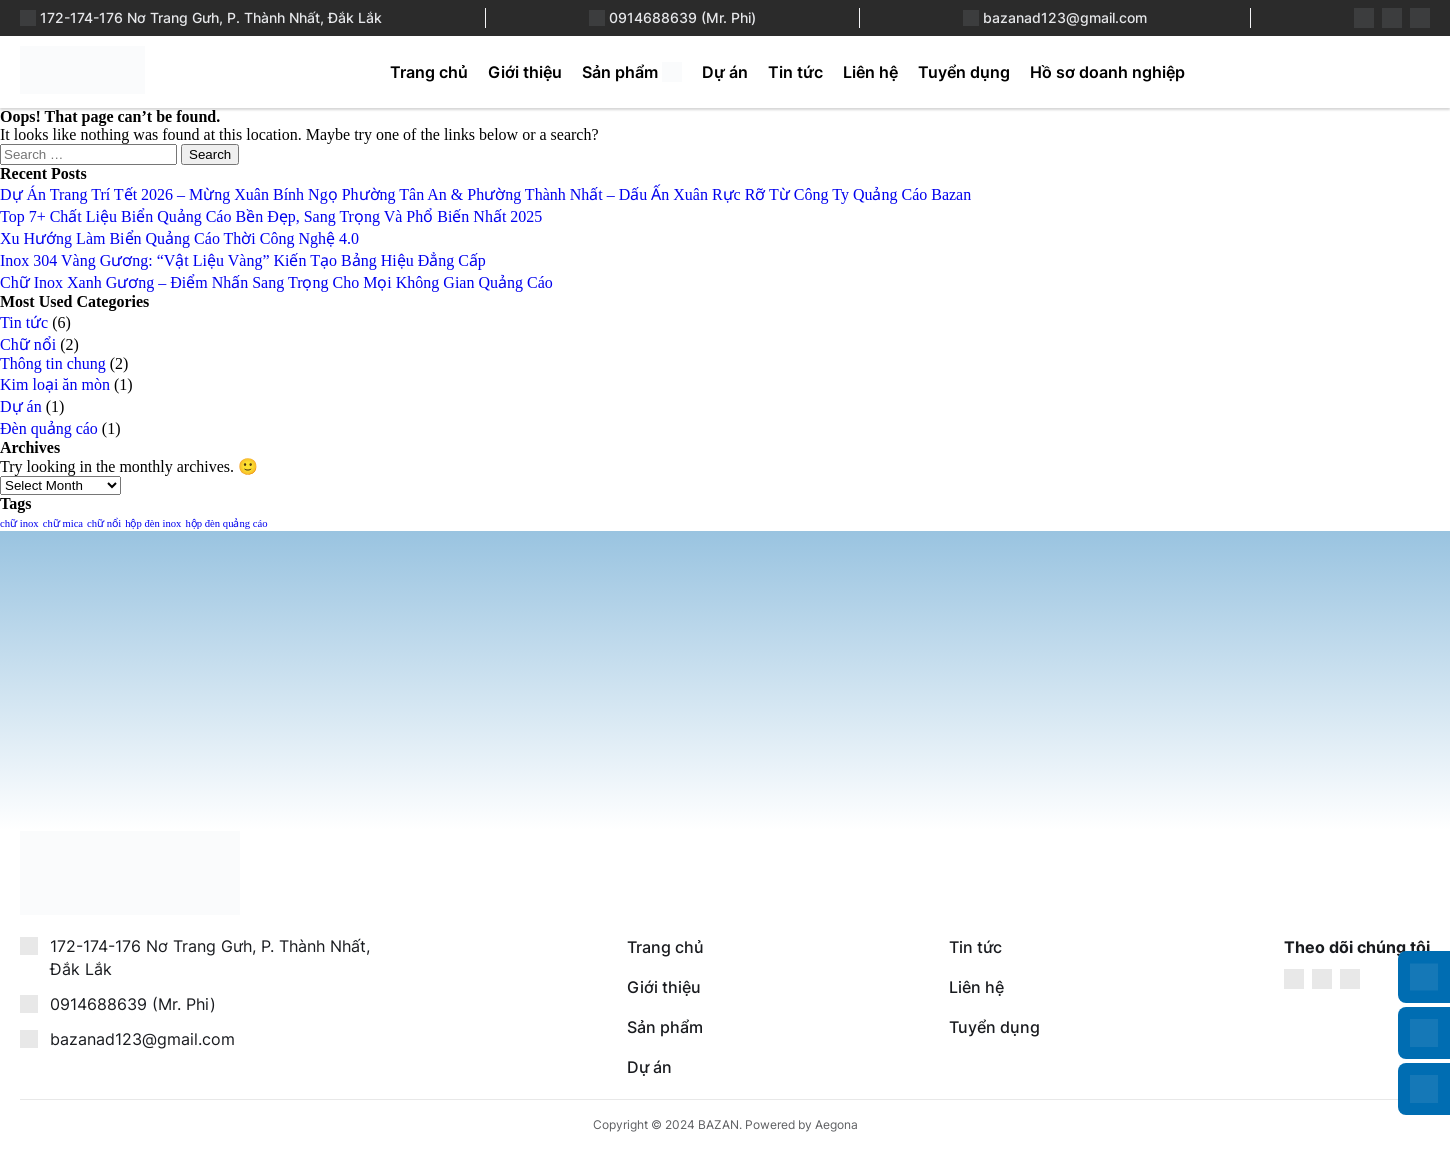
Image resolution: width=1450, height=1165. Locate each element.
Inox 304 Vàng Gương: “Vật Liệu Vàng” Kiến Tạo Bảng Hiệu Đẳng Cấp (243, 260)
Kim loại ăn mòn (55, 384)
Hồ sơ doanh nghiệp (1107, 72)
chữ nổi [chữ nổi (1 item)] (104, 523)
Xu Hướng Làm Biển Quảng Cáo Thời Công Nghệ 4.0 (179, 238)
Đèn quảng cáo (49, 428)
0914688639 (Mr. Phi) (682, 17)
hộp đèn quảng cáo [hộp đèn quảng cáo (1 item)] (226, 523)
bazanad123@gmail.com (1065, 17)
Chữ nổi (28, 344)
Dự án (725, 72)
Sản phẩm (620, 72)
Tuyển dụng (964, 72)
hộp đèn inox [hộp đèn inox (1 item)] (153, 523)
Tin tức (795, 72)
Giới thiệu (525, 72)
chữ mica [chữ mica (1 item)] (63, 523)
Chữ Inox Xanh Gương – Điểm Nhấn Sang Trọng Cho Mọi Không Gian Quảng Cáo (276, 282)
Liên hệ (870, 72)
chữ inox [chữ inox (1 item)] (19, 523)
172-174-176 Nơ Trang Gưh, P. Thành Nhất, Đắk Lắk (211, 17)
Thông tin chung (53, 363)
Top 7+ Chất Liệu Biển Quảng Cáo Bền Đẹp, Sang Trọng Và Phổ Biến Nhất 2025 (271, 216)
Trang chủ (429, 72)
